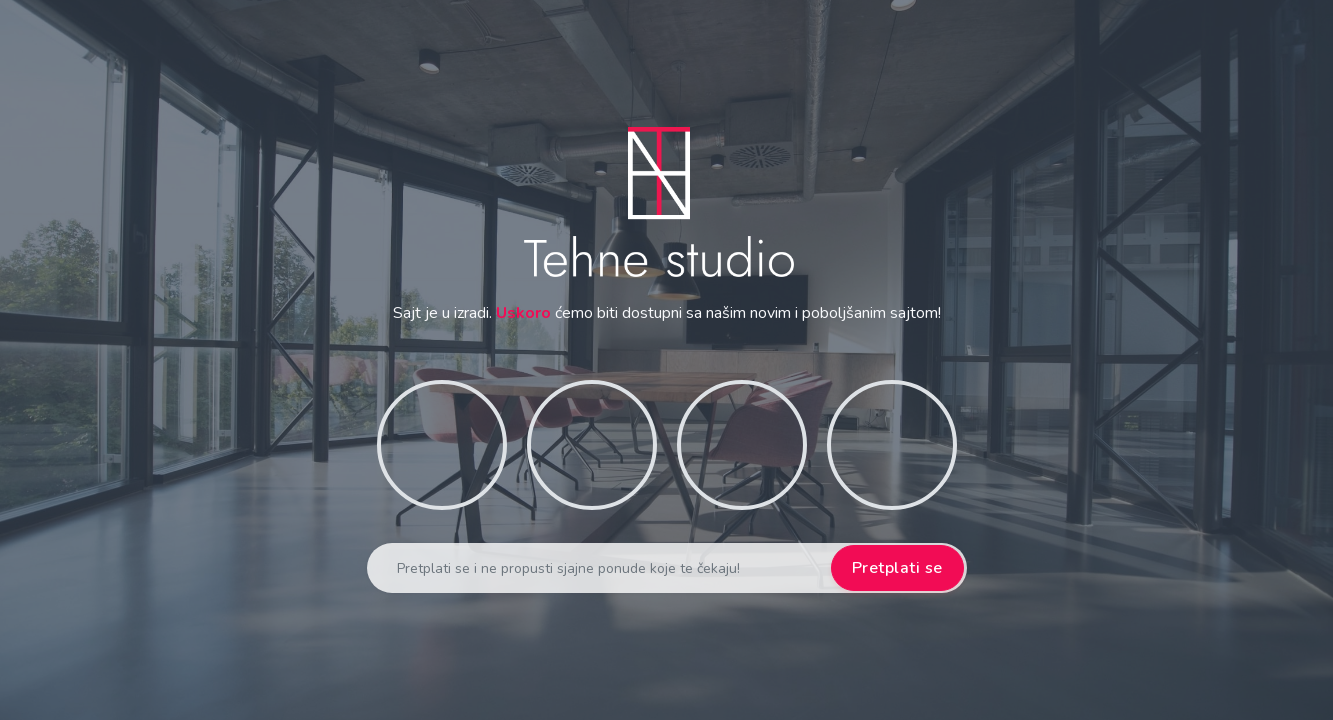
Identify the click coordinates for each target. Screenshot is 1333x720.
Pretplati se (897, 568)
